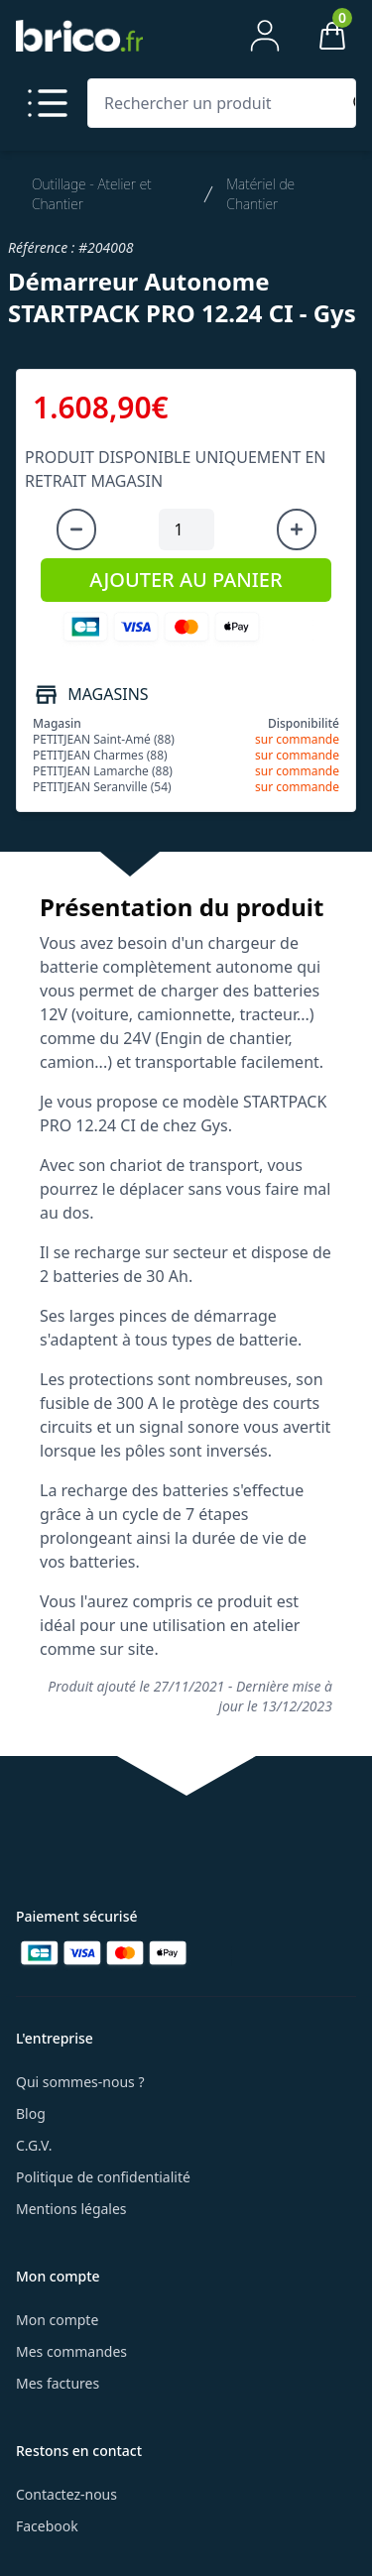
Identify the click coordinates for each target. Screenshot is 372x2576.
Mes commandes (71, 2351)
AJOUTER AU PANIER (185, 579)
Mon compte (57, 2319)
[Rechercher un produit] (217, 103)
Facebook (47, 2526)
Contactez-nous (66, 2494)
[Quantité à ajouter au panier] (186, 529)
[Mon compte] (265, 35)
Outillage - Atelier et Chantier (92, 194)
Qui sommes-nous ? (80, 2081)
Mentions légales (71, 2208)
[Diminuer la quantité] (76, 529)
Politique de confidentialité (103, 2176)
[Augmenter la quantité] (296, 529)
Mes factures (57, 2383)
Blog (31, 2113)
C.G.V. (34, 2145)
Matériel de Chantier (260, 194)
